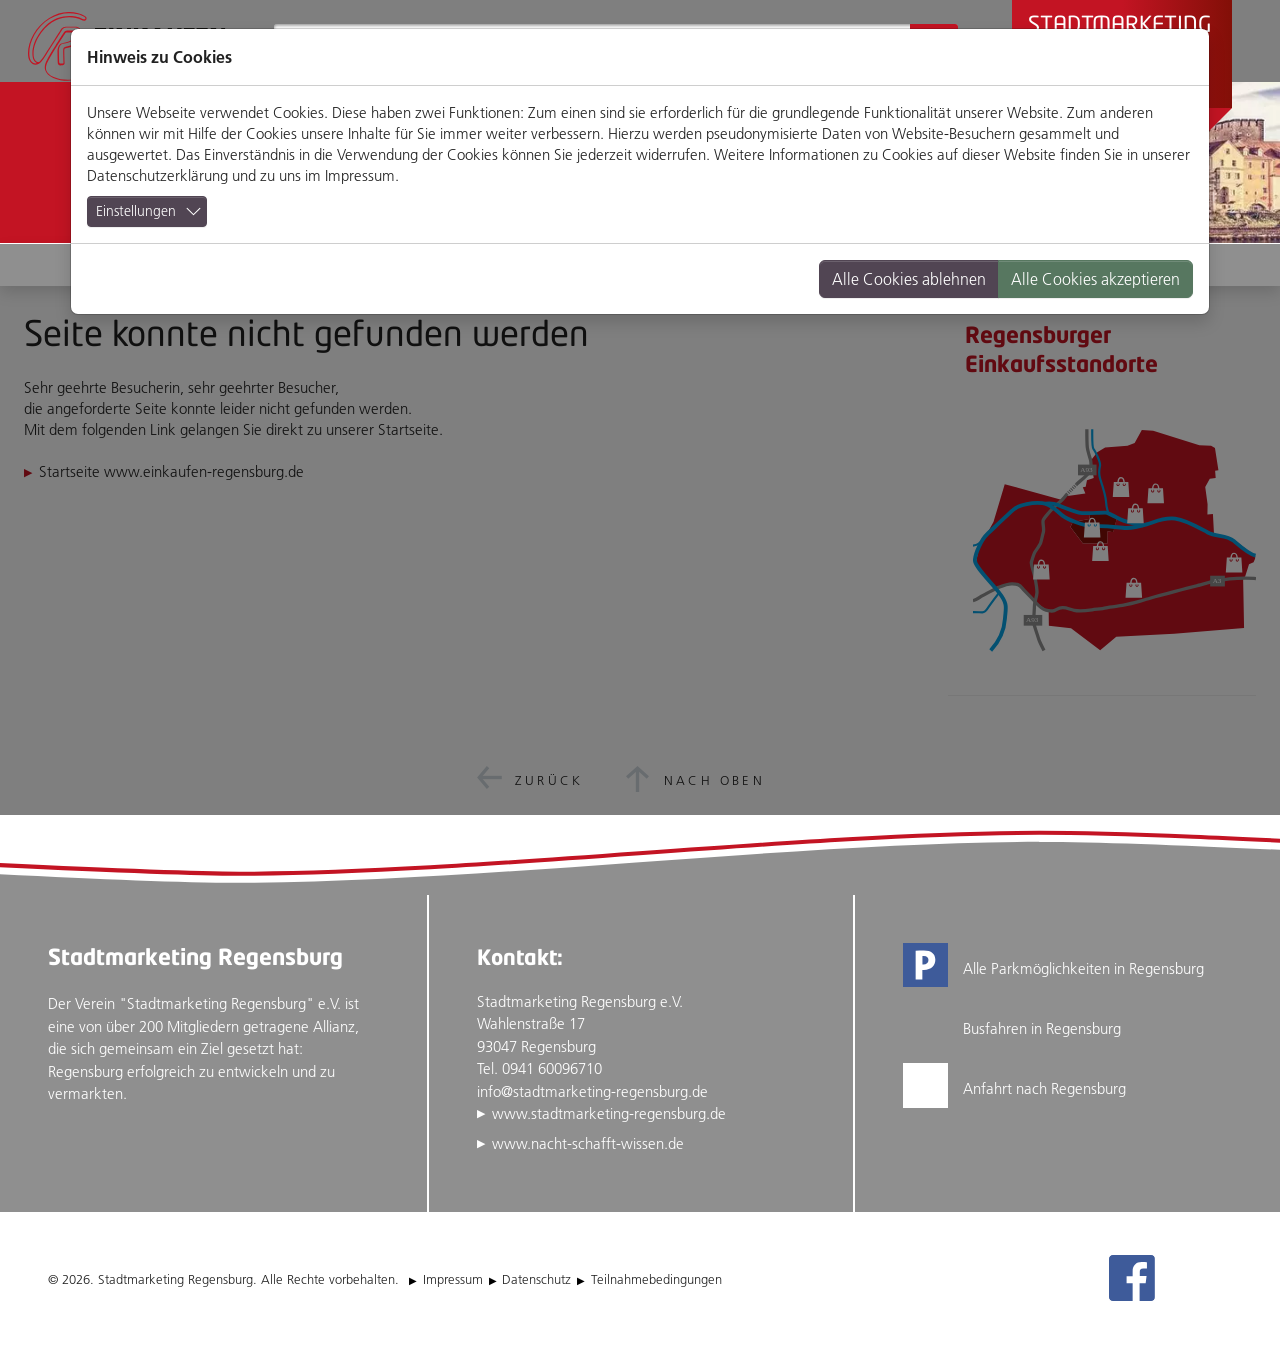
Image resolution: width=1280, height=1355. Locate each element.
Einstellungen (136, 211)
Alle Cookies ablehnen (909, 279)
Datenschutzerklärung (157, 175)
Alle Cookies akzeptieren (1095, 279)
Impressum (360, 175)
